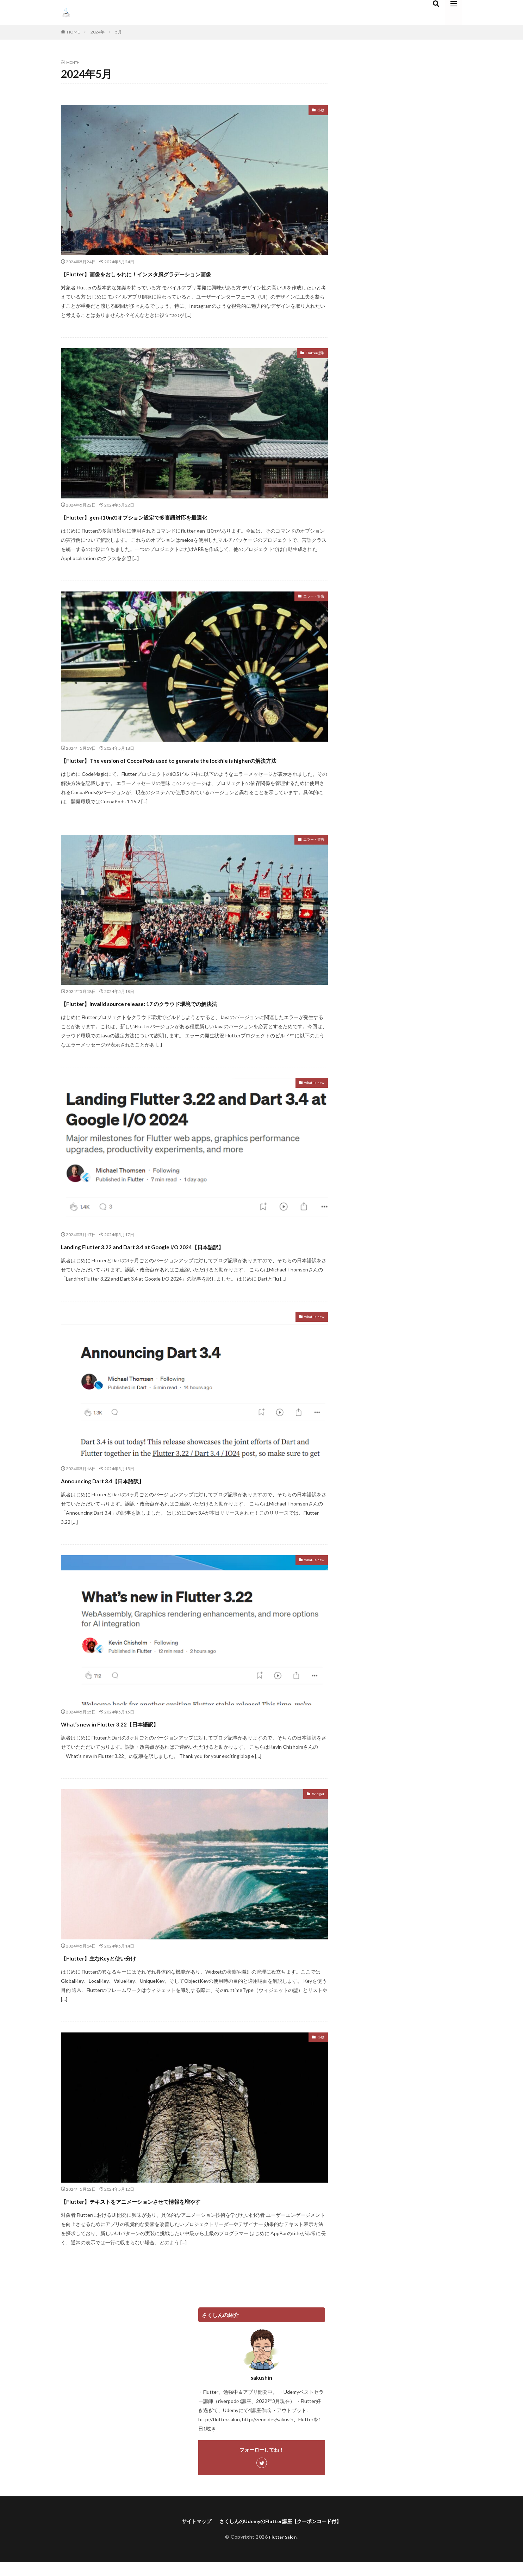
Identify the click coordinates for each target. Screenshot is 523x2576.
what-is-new (310, 1096)
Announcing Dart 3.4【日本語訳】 (126, 1493)
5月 (118, 32)
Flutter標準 (311, 354)
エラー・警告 (309, 597)
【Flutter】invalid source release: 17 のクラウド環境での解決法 (184, 1015)
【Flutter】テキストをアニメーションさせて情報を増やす (175, 2213)
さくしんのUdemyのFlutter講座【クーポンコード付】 (282, 2534)
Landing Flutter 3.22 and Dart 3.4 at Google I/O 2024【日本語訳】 (187, 1258)
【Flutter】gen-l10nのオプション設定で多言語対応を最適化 (178, 516)
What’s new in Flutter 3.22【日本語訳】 (137, 1736)
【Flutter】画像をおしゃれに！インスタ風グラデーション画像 (183, 273)
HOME (73, 32)
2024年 (98, 32)
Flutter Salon (283, 2550)
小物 (319, 111)
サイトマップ (188, 2534)
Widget (316, 1808)
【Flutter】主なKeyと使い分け (121, 1970)
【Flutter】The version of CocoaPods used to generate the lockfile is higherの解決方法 (193, 765)
